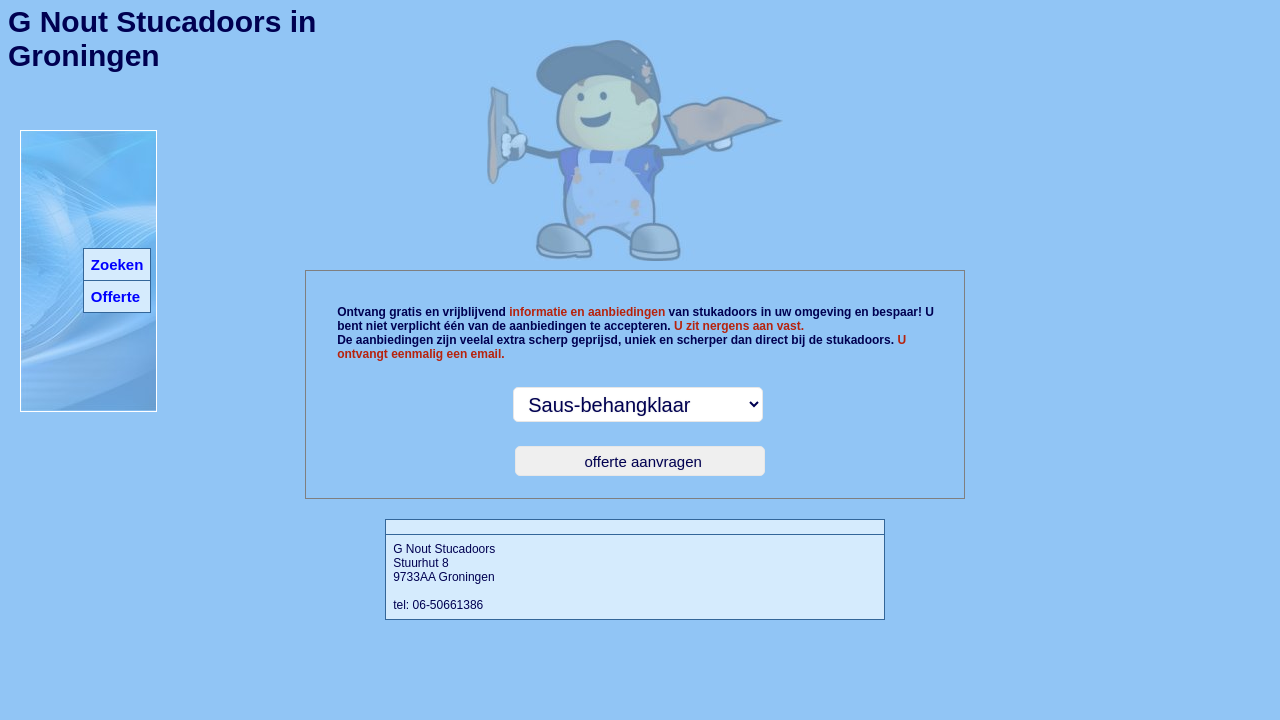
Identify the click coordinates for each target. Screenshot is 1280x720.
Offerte (115, 296)
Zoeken (117, 264)
